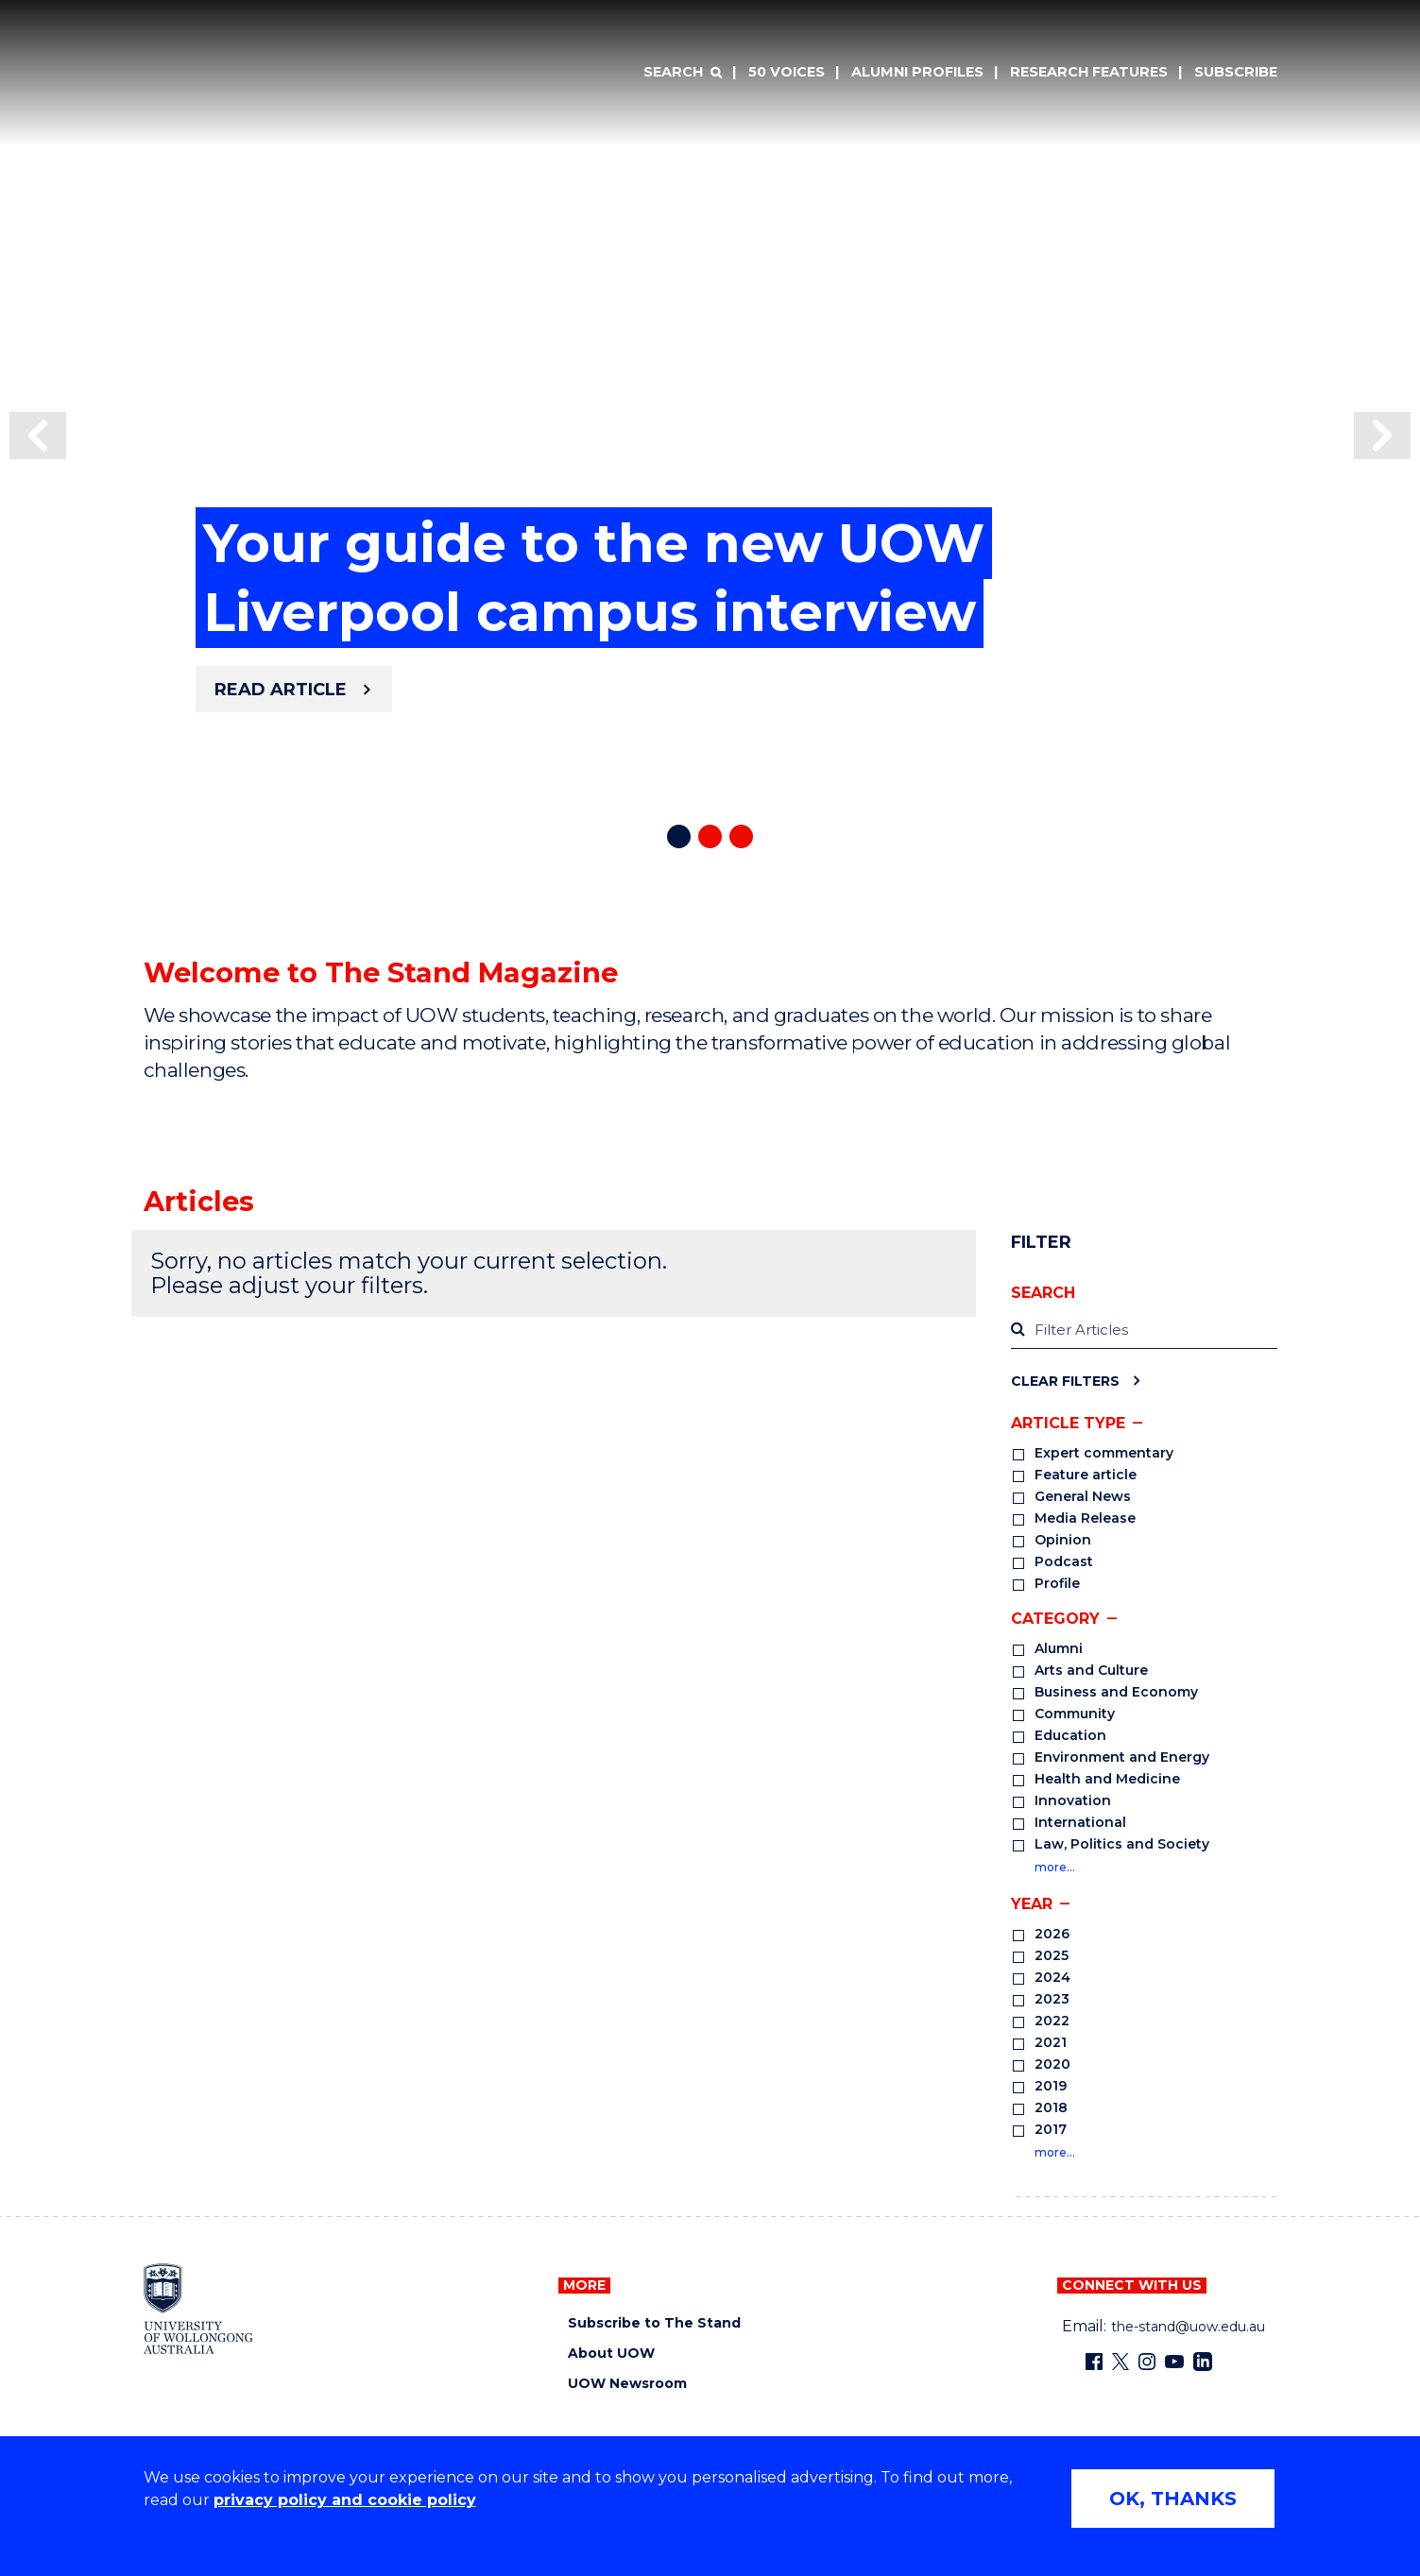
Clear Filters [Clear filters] (1065, 1381)
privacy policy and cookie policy (345, 2500)
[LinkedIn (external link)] (1202, 2361)
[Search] (682, 73)
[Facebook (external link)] (1094, 2361)
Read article (280, 689)
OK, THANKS (1173, 2498)
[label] (1143, 1330)
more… (1055, 1867)
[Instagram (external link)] (1146, 2361)
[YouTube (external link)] (1174, 2361)
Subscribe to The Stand (654, 2323)
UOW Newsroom (627, 2384)
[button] (37, 435)
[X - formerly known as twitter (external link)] (1120, 2361)
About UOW (611, 2354)
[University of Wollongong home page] (199, 2308)
